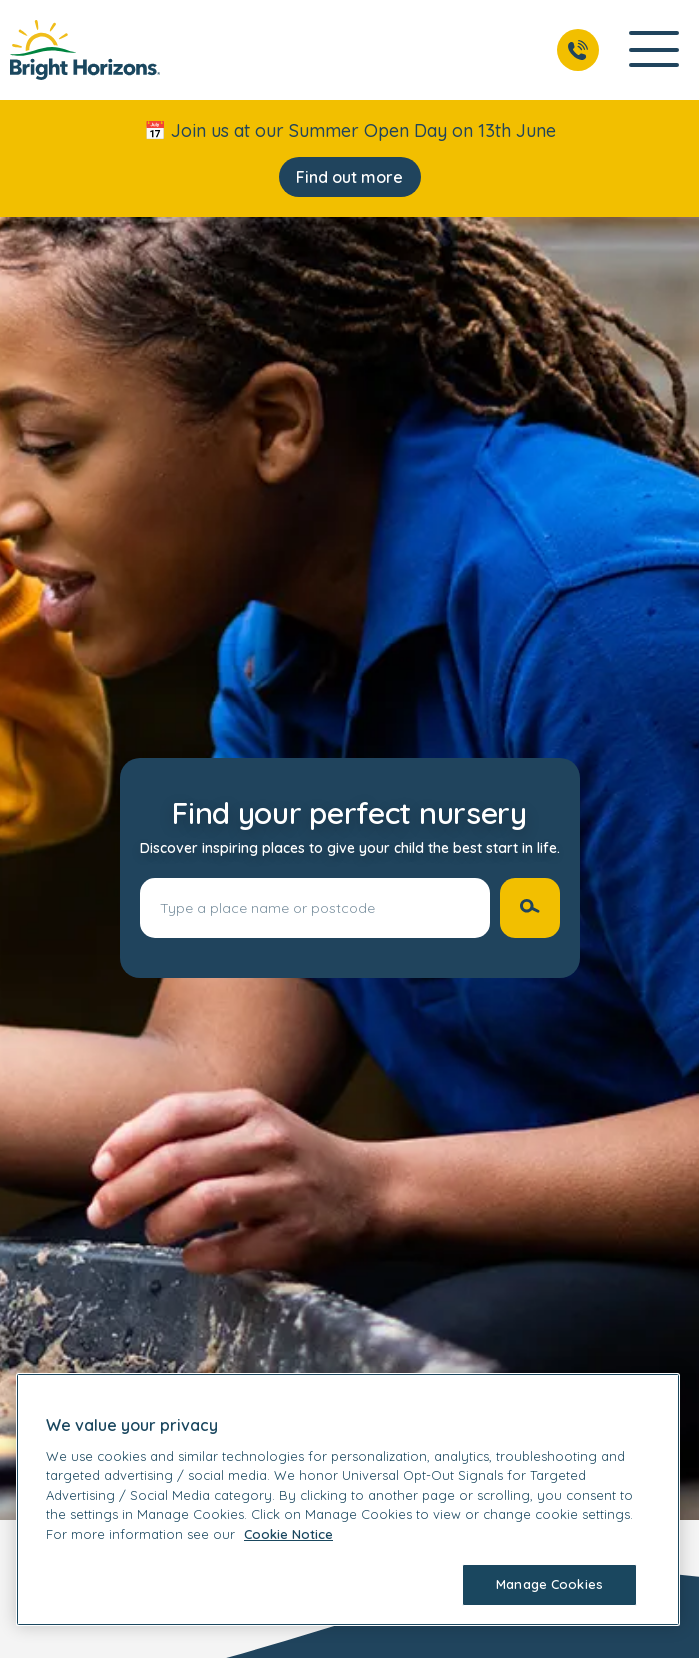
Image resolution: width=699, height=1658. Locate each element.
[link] (85, 50)
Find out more (349, 177)
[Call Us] (578, 50)
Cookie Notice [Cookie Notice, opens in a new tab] (288, 1534)
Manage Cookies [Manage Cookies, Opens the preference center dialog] (549, 1584)
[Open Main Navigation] (654, 50)
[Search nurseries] (530, 908)
